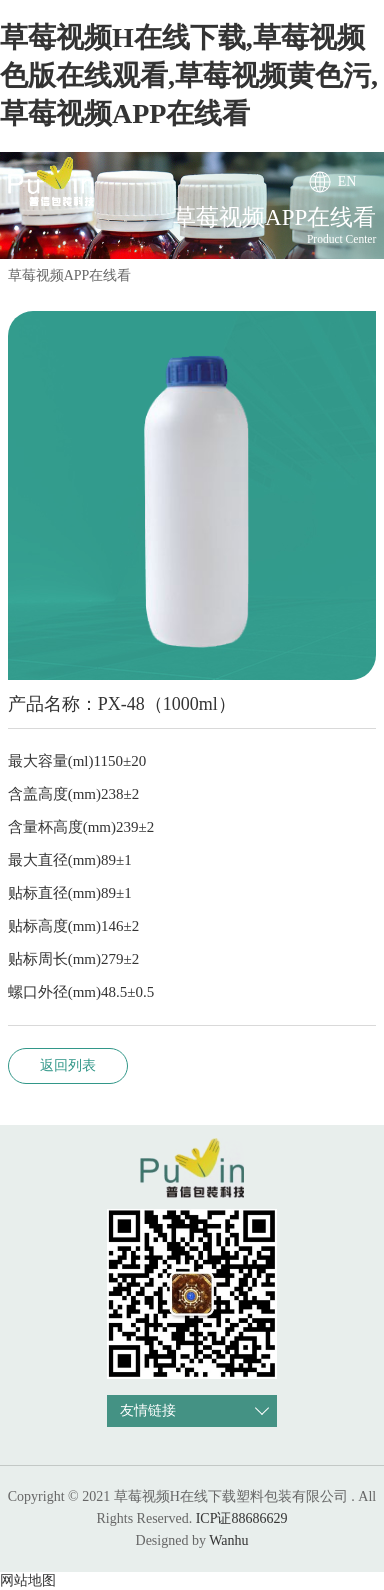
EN (347, 181)
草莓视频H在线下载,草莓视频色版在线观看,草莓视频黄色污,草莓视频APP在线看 (189, 75)
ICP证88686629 (242, 1518)
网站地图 (28, 1580)
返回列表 (68, 1065)
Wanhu (228, 1540)
